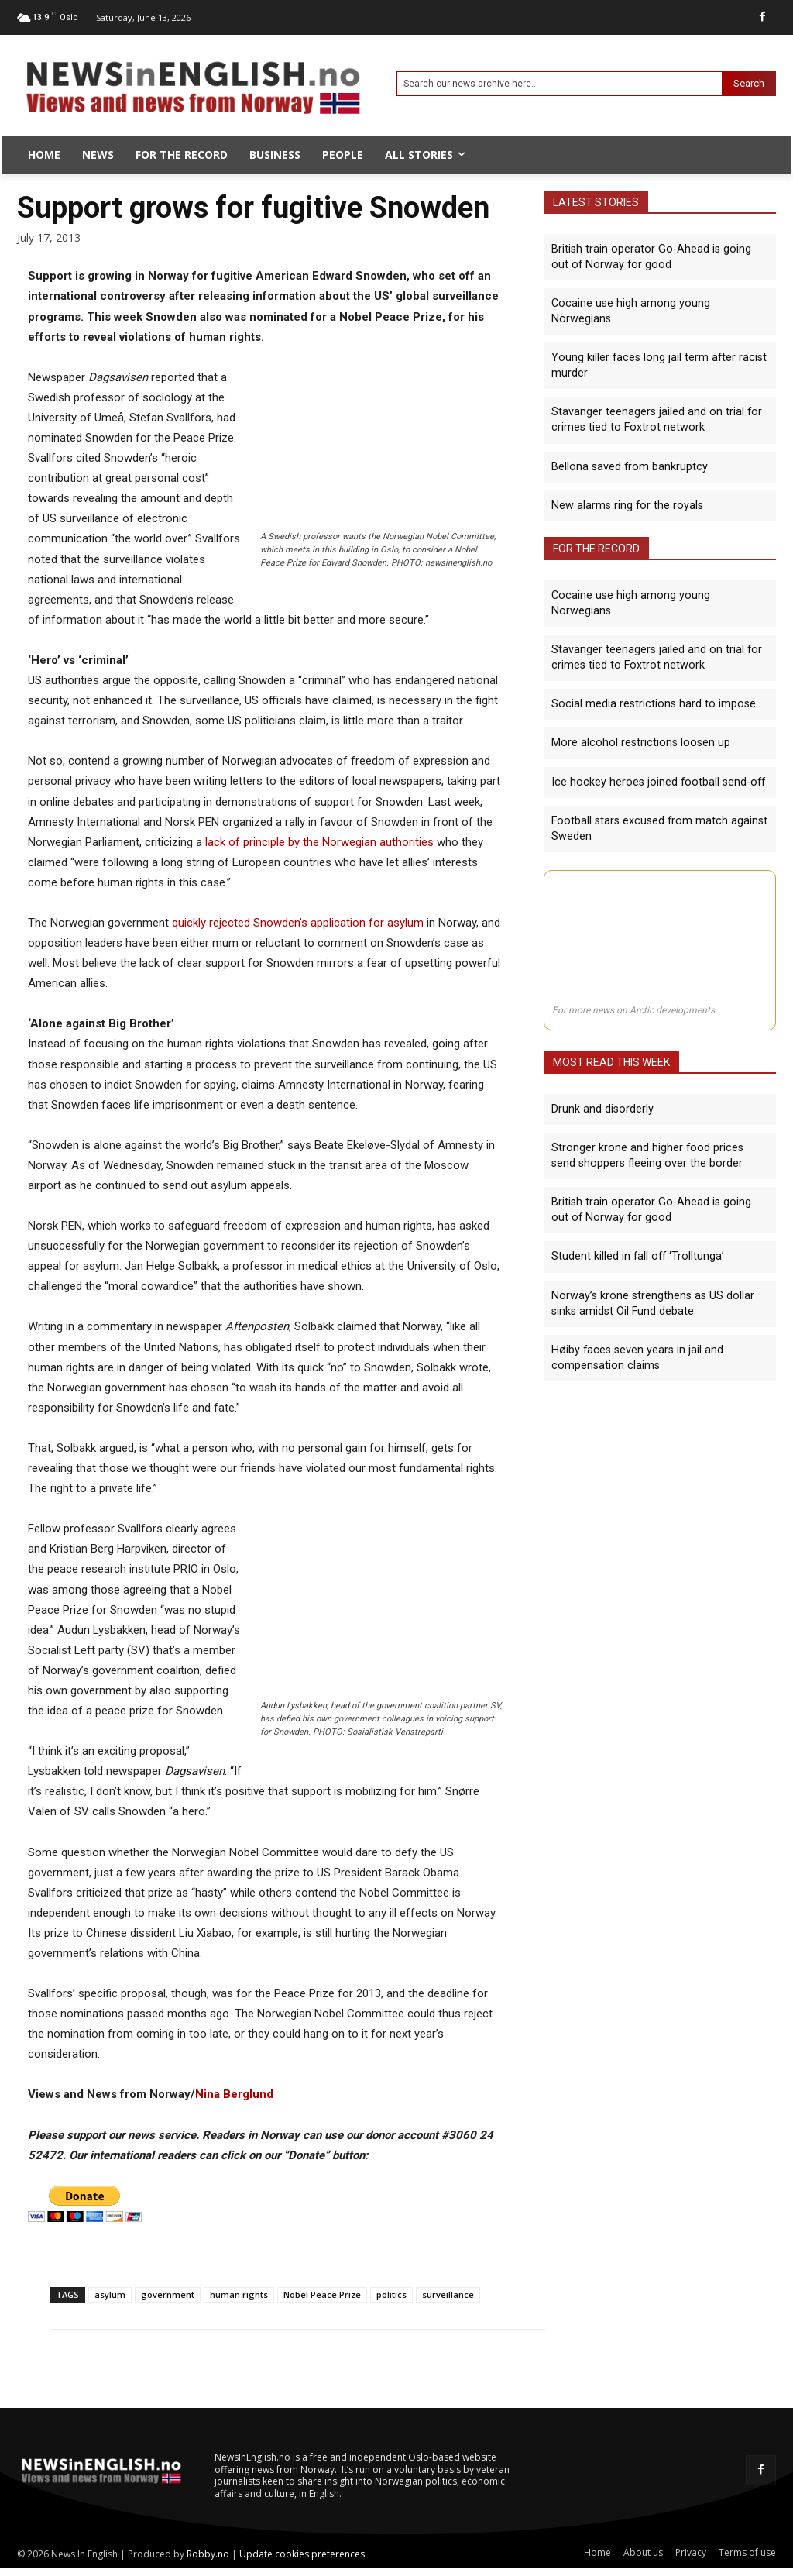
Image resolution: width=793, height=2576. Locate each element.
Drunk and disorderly (601, 1070)
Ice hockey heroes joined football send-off (654, 744)
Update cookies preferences (302, 2554)
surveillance (448, 2294)
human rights (239, 2294)
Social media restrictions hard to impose (649, 668)
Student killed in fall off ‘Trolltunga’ (636, 1216)
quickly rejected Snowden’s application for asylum (298, 923)
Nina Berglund (234, 2094)
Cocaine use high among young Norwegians (657, 302)
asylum (109, 2294)
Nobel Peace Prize (322, 2294)
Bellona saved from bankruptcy (627, 448)
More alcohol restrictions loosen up (636, 706)
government (167, 2294)
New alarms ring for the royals (624, 486)
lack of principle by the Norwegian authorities (319, 842)
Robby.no (208, 2554)
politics (391, 2294)
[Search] (749, 83)
